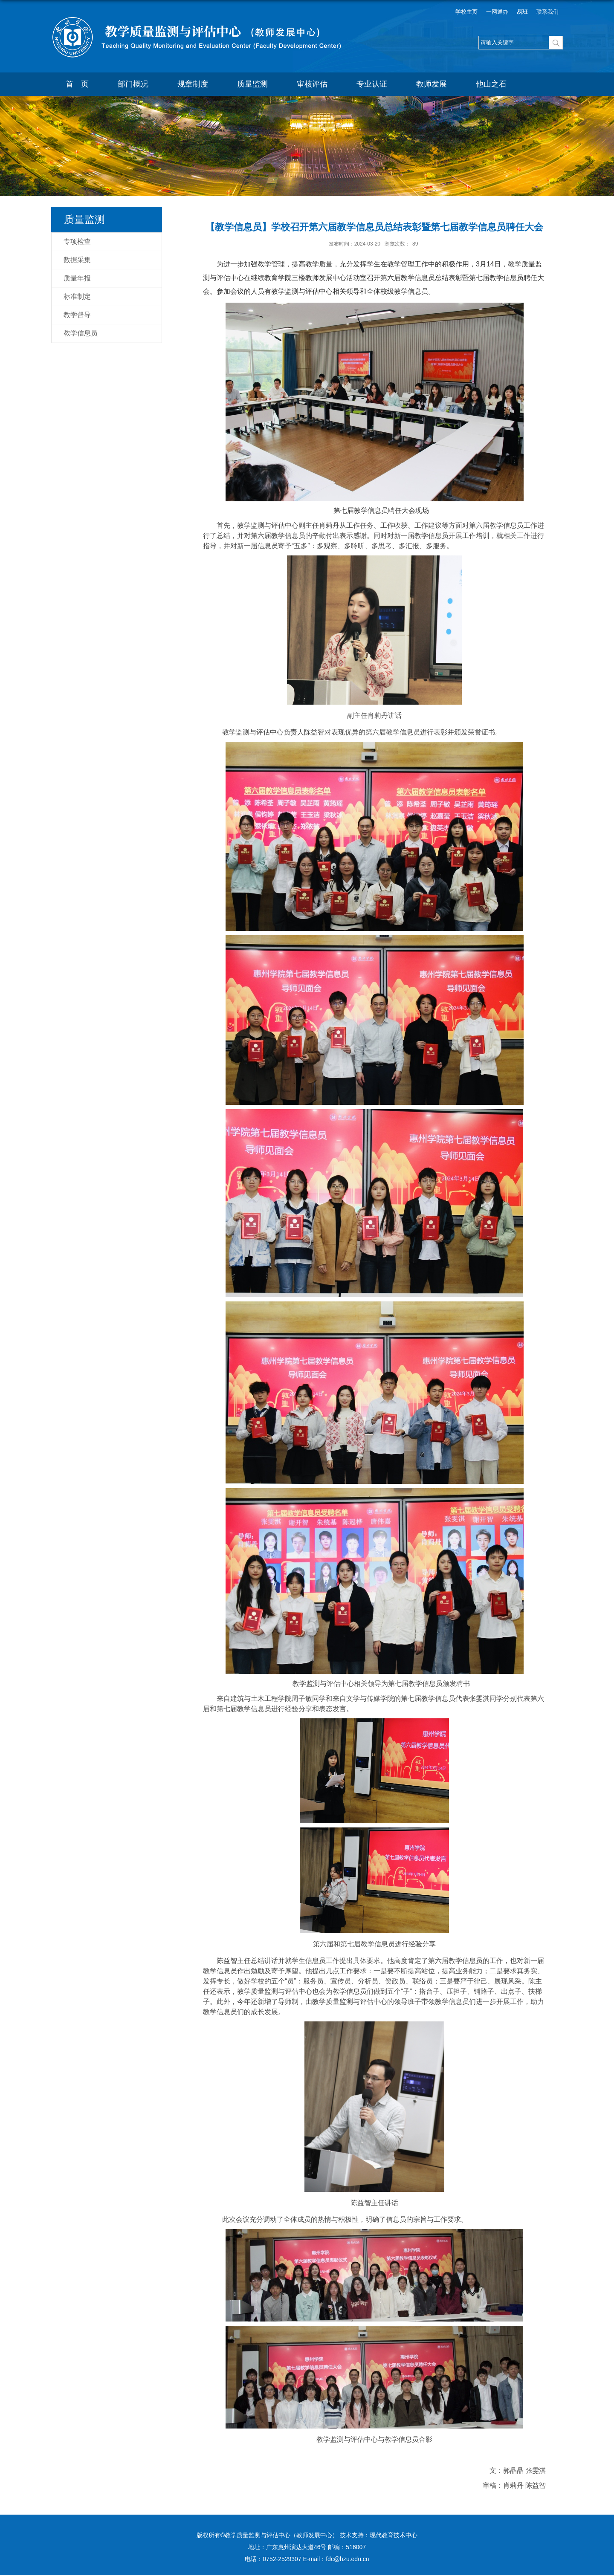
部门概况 (133, 84)
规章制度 (192, 84)
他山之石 (491, 84)
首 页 (77, 84)
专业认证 (371, 84)
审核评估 (312, 84)
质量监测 (252, 84)
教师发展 (431, 84)
